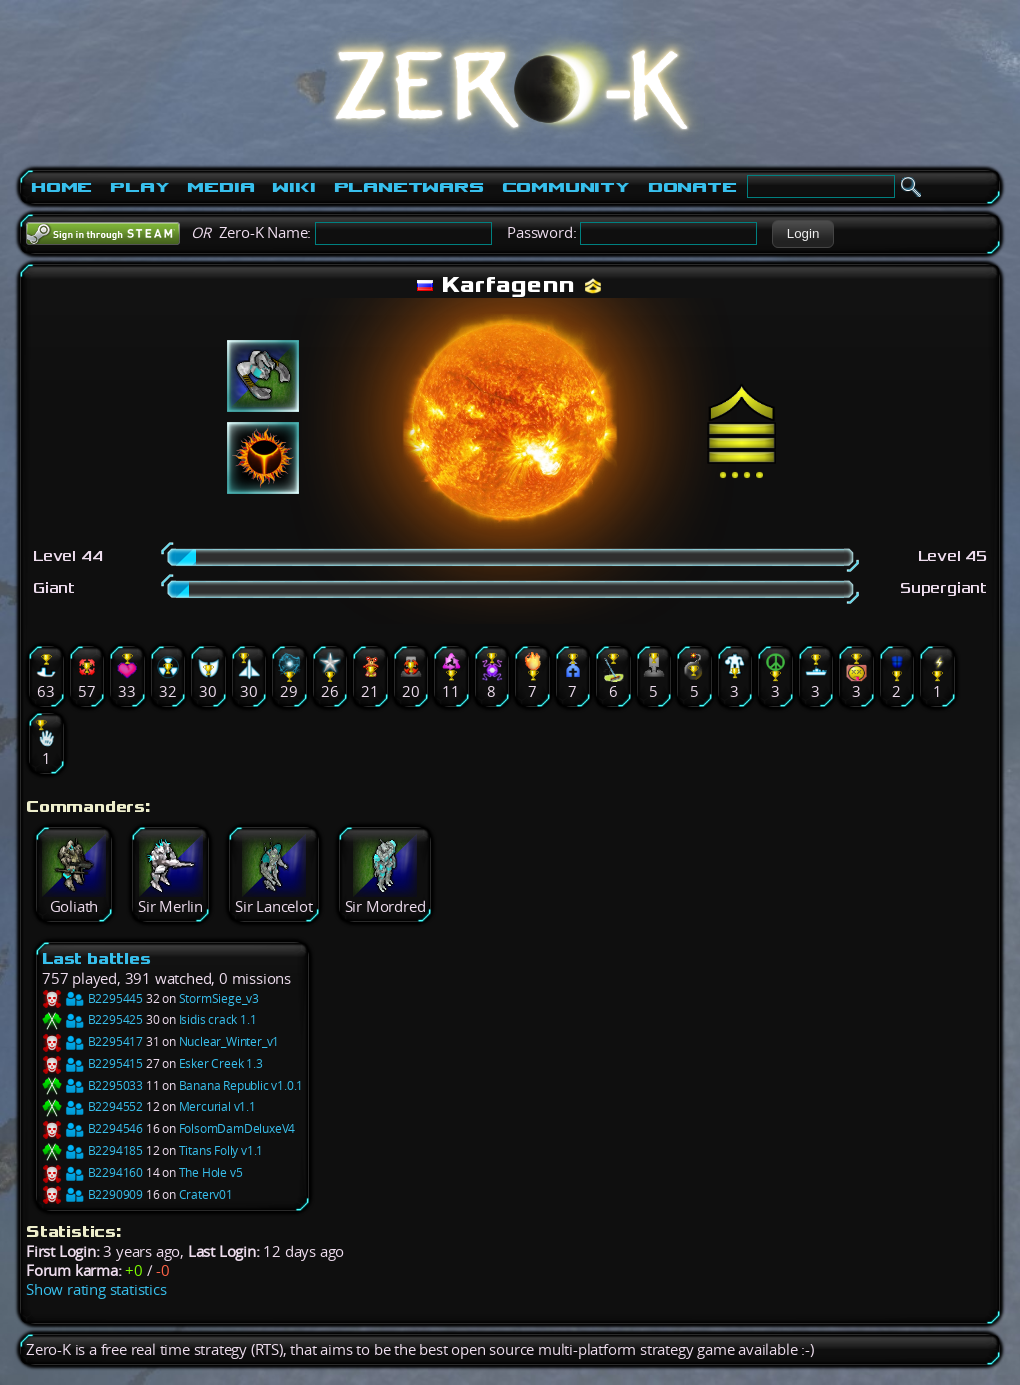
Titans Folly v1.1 (221, 1150)
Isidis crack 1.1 (218, 1019)
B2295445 (92, 998)
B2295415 (92, 1063)
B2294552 (92, 1106)
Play (139, 187)
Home (61, 187)
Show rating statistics (96, 1289)
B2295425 (92, 1019)
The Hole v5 (211, 1172)
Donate (692, 187)
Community (566, 187)
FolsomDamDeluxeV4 (237, 1128)
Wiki (293, 187)
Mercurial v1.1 (217, 1106)
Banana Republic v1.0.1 (241, 1085)
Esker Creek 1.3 (221, 1063)
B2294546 (92, 1128)
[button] (802, 234)
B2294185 (92, 1150)
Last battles (96, 958)
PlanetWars (409, 187)
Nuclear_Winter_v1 (229, 1041)
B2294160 (92, 1172)
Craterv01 (206, 1194)
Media (220, 187)
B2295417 (92, 1041)
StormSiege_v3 (219, 998)
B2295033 (92, 1085)
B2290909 (92, 1194)
